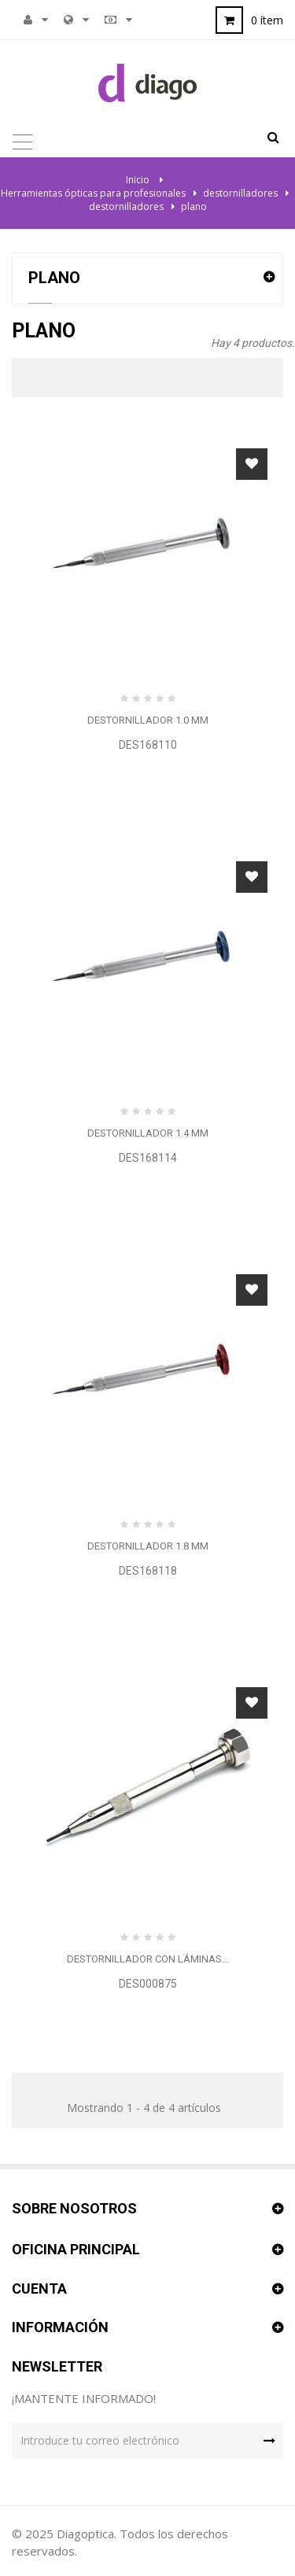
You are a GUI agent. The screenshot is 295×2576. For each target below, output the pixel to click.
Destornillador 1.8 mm (147, 1546)
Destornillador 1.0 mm (147, 720)
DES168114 (148, 1158)
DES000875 (148, 1983)
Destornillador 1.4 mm (147, 1133)
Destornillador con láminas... (148, 1959)
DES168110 (148, 745)
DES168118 (148, 1570)
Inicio (137, 179)
